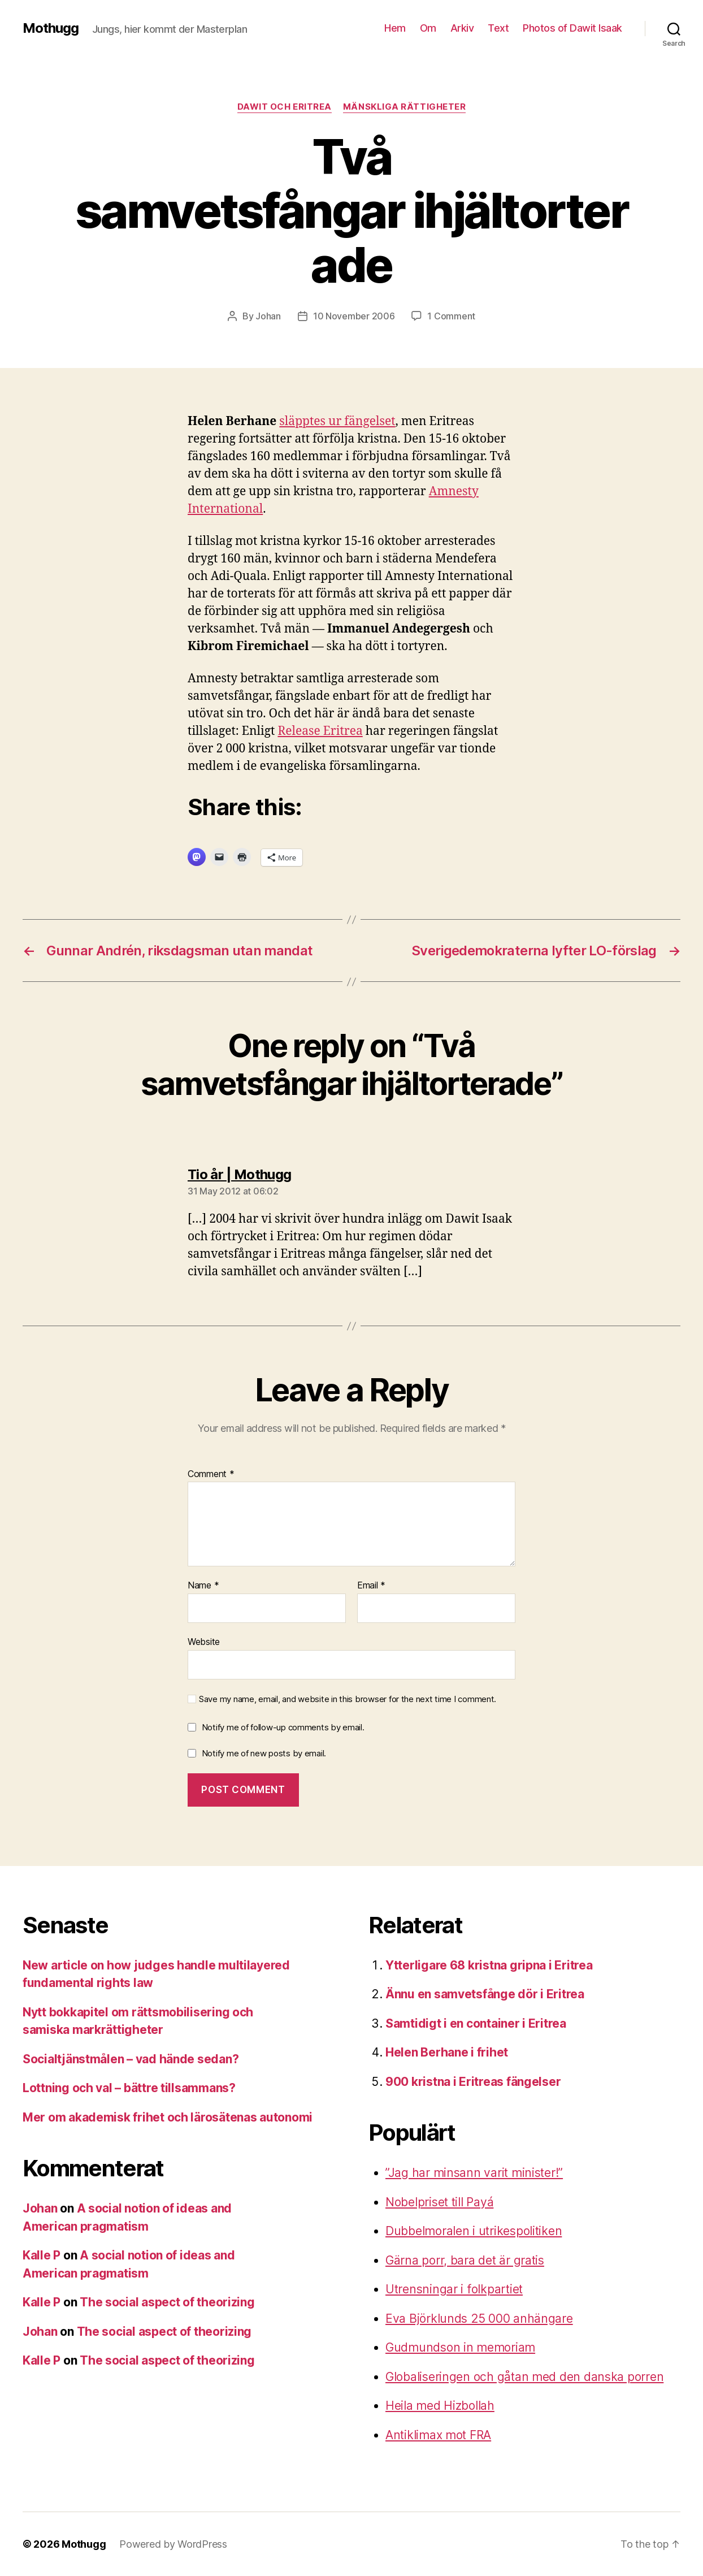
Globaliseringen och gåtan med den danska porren (524, 2377)
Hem (395, 28)
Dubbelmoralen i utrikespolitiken (473, 2231)
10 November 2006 (354, 316)
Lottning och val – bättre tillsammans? (129, 2088)
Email (371, 1586)
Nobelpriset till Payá (439, 2202)
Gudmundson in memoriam (460, 2347)
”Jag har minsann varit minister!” (474, 2173)
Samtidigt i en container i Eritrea (475, 2023)
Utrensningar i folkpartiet (454, 2289)
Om (428, 28)
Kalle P (41, 2255)
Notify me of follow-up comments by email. (283, 1727)
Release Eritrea (319, 731)
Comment (211, 1474)
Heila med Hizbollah (439, 2406)
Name (203, 1586)
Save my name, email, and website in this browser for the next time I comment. (347, 1699)
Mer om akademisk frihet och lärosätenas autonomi (168, 2117)
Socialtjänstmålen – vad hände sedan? (130, 2059)
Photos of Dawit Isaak (572, 28)
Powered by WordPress (173, 2544)
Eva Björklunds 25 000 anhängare (479, 2318)
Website (204, 1641)
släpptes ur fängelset (337, 421)
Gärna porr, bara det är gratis (464, 2260)
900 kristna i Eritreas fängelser (473, 2082)
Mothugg (51, 28)
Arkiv (462, 28)
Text (498, 28)
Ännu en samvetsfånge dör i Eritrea (484, 1994)
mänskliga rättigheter (404, 107)
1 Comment (451, 316)
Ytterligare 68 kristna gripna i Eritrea (488, 1965)
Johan (268, 316)
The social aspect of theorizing (167, 2302)
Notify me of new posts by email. (264, 1753)
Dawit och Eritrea (284, 107)
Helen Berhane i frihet (446, 2052)
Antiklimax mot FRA (438, 2435)
